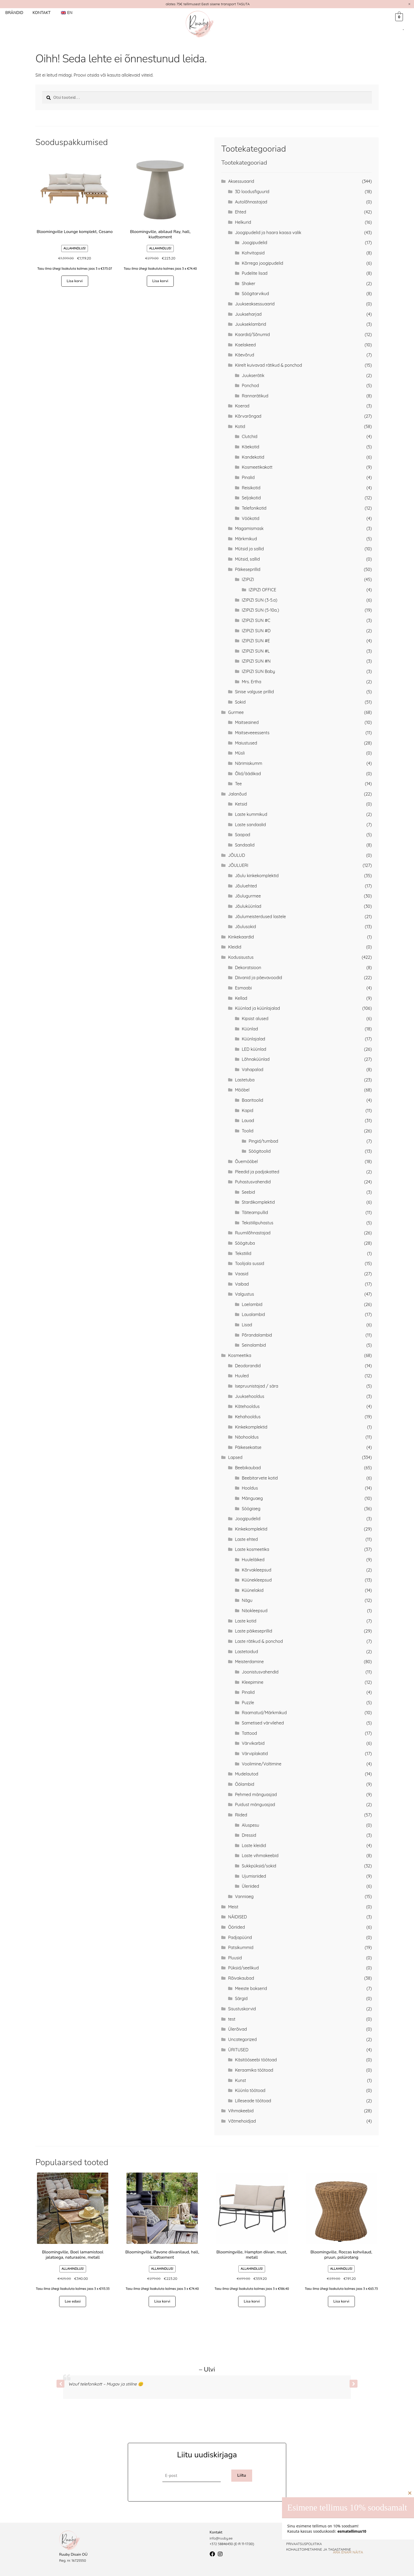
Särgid (241, 1998)
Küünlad (250, 1028)
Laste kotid (245, 1621)
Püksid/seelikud (243, 1967)
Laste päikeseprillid (253, 1631)
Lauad (248, 1120)
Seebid (248, 1192)
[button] (353, 2384)
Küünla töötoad (250, 2090)
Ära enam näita (348, 2552)
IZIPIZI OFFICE (262, 589)
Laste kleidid (254, 1845)
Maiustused (246, 743)
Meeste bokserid (251, 1988)
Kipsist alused (255, 1018)
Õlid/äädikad (248, 773)
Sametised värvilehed (263, 1723)
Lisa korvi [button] (74, 280)
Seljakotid (251, 497)
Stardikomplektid (258, 1202)
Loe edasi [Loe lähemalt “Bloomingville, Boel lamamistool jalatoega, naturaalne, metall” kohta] (73, 2301)
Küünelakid (253, 1590)
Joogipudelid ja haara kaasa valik (268, 232)
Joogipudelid (254, 242)
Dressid (249, 1835)
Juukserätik (253, 375)
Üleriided (250, 1886)
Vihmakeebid (241, 2110)
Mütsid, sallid (247, 559)
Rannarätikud (255, 395)
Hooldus (250, 1488)
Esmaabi (243, 988)
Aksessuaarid (241, 181)
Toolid (247, 1130)
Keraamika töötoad (254, 2070)
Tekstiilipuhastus (257, 1222)
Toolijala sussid (249, 1263)
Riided (241, 1814)
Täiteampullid (255, 1212)
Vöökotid (250, 518)
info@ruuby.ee (221, 2538)
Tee (238, 783)
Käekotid (250, 446)
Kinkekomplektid (251, 1427)
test (231, 2019)
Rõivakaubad (241, 1978)
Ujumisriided (254, 1876)
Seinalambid (254, 1345)
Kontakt (41, 12)
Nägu (247, 1600)
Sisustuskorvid (242, 2008)
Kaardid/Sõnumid (252, 334)
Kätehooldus (247, 1406)
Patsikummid (240, 1947)
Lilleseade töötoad (253, 2100)
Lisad (247, 1324)
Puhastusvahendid (253, 1181)
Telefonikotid (254, 508)
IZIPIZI (248, 579)
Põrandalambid (257, 1335)
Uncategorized (242, 2039)
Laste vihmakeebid (260, 1855)
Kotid (240, 426)
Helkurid (243, 222)
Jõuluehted (246, 886)
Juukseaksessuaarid (255, 303)
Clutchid (249, 436)
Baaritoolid (252, 1100)
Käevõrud (244, 354)
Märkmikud (246, 538)
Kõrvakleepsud (256, 1570)
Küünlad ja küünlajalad (257, 1008)
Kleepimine (253, 1682)
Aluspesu (250, 1825)
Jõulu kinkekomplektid (257, 875)
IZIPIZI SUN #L (256, 651)
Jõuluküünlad (248, 906)
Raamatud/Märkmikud (264, 1712)
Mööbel (242, 1089)
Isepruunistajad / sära (256, 1386)
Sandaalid (245, 845)
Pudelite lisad (254, 273)
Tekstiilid (243, 1253)
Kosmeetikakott (257, 467)
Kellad (241, 998)
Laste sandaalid (250, 824)
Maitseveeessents (252, 732)
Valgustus (244, 1294)
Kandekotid (253, 457)
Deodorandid (248, 1365)
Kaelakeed (245, 344)
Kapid (247, 1110)
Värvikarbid (253, 1743)
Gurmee (236, 712)
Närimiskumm (248, 763)
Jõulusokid (245, 926)
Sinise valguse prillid (254, 691)
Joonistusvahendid (260, 1672)
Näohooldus (247, 1437)
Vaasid (241, 1273)
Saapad (242, 834)
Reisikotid (251, 487)
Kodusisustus (240, 957)
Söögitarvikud (255, 293)
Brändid (14, 12)
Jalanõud (237, 794)
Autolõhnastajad (251, 201)
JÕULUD (236, 855)
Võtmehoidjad (242, 2121)
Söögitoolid (260, 1151)
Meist (233, 1906)
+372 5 (215, 2544)
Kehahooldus (248, 1416)
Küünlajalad (253, 1038)
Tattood (249, 1733)
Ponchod (250, 385)
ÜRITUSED (238, 2049)
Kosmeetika (239, 1355)
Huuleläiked (253, 1559)
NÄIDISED (237, 1916)
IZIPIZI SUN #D (256, 630)
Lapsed (235, 1457)
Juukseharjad (248, 314)
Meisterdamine (249, 1661)
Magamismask (249, 528)
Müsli (240, 753)
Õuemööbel (246, 1161)
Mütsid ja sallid (249, 548)
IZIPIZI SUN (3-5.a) (259, 600)
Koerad (242, 405)
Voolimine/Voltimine (261, 1763)
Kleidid (234, 947)
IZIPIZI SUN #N (256, 661)
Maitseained (247, 722)
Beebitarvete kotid (260, 1478)
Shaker (248, 283)
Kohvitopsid (253, 252)
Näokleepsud (254, 1610)
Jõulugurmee (248, 896)
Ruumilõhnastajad (253, 1232)
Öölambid (244, 1784)
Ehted (240, 212)
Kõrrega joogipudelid (262, 263)
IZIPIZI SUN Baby (258, 671)
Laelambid (252, 1304)
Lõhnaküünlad (256, 1059)
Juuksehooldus (249, 1396)
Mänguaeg (252, 1498)
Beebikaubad (248, 1467)
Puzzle (248, 1702)
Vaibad (242, 1284)
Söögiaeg (251, 1508)
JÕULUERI (238, 865)
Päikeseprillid (247, 569)
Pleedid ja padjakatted (257, 1171)
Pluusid (235, 1957)
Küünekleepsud (257, 1580)
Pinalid (248, 477)
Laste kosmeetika (252, 1549)
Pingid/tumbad (263, 1141)
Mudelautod (246, 1774)
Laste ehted (246, 1539)
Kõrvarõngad (248, 416)
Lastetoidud (246, 1651)
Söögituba (245, 1243)
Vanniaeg (244, 1896)
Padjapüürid (240, 1937)
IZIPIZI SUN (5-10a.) (260, 610)
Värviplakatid (255, 1753)
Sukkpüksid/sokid (259, 1865)
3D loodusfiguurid (252, 191)
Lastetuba (245, 1079)
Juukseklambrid (250, 324)
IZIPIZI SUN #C (256, 620)
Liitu (241, 2475)
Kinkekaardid (241, 937)
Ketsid (241, 804)
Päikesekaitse (248, 1447)
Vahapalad (252, 1069)
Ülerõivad (237, 2029)
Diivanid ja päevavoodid (258, 977)
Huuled (242, 1375)
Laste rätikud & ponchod (259, 1641)
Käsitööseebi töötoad (256, 2059)
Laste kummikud (251, 814)
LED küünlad (254, 1049)
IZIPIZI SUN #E (256, 640)
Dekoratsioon (248, 967)
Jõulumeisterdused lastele (260, 916)
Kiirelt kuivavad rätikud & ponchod (268, 365)
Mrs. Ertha (251, 681)
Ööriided (236, 1927)
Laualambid (253, 1314)
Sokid (240, 702)
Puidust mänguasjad (255, 1804)
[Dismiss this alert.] (409, 4)
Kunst (240, 2080)
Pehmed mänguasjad (256, 1794)
